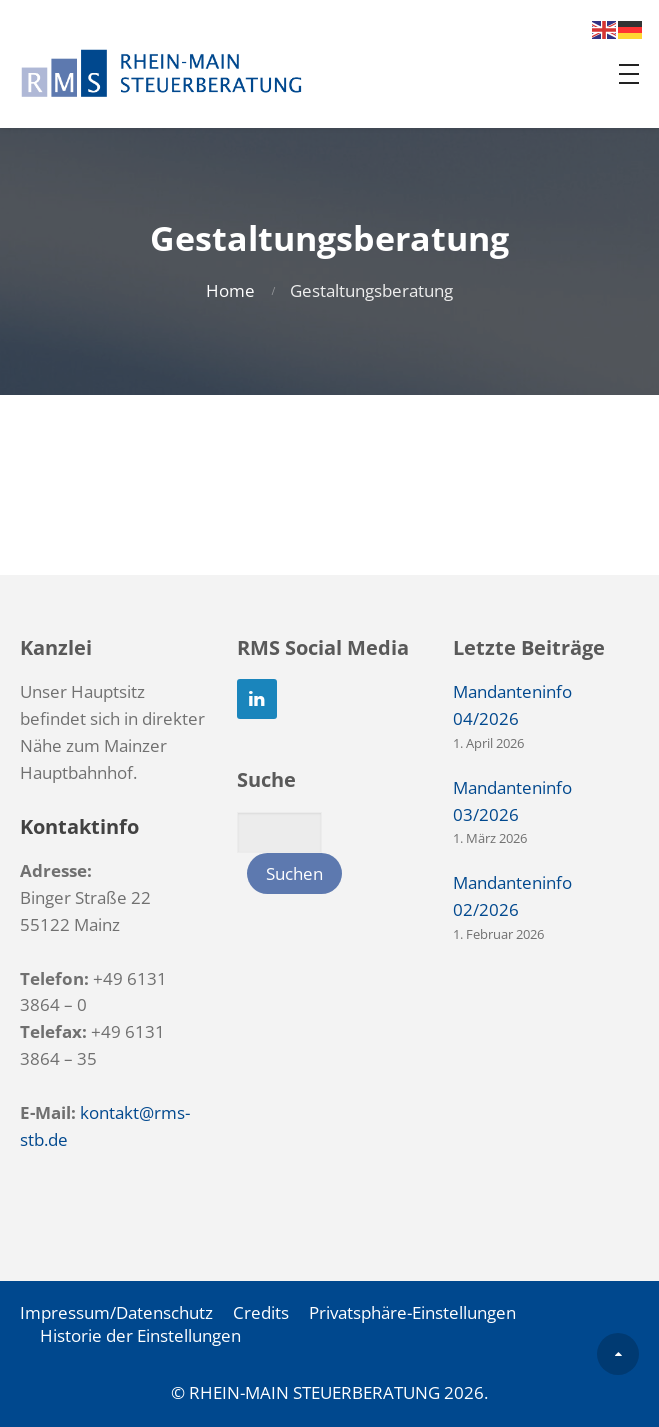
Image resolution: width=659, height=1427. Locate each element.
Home (230, 290)
